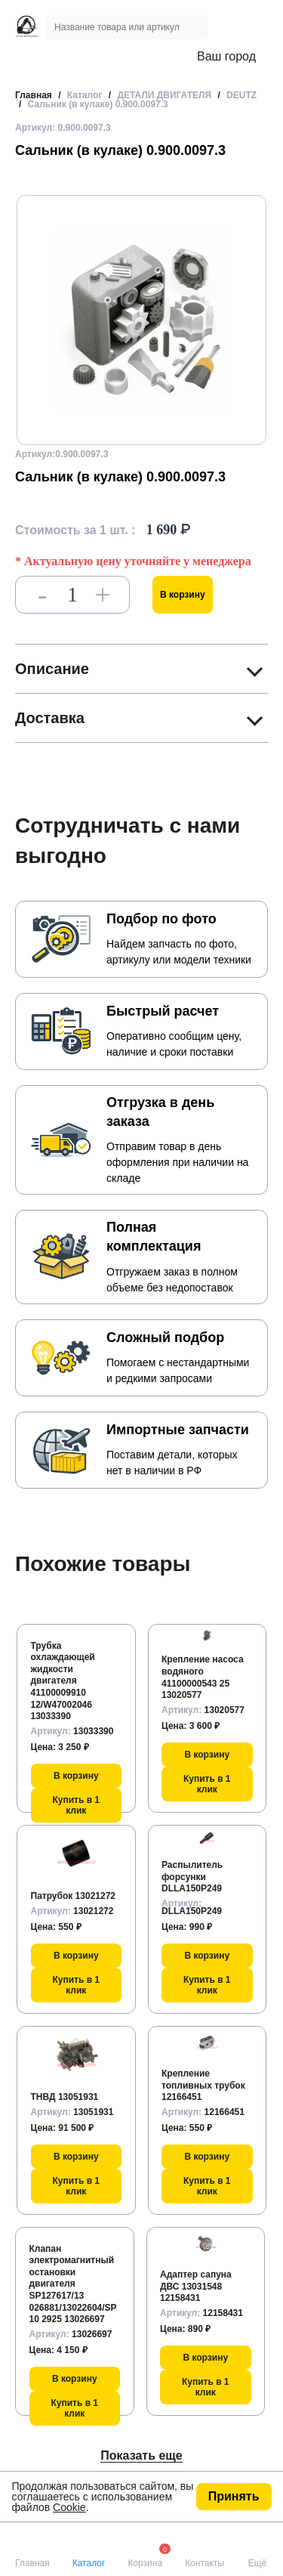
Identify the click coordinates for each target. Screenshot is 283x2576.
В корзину (182, 594)
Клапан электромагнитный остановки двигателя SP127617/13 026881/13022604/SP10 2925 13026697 (73, 2284)
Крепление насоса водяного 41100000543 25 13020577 (202, 1677)
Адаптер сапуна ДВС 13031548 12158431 (196, 2286)
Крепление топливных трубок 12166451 (203, 2085)
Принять (234, 2496)
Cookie (69, 2507)
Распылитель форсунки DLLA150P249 (192, 1877)
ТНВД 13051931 (65, 2097)
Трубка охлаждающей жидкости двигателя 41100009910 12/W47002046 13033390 (63, 1681)
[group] (141, 320)
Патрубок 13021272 (73, 1896)
